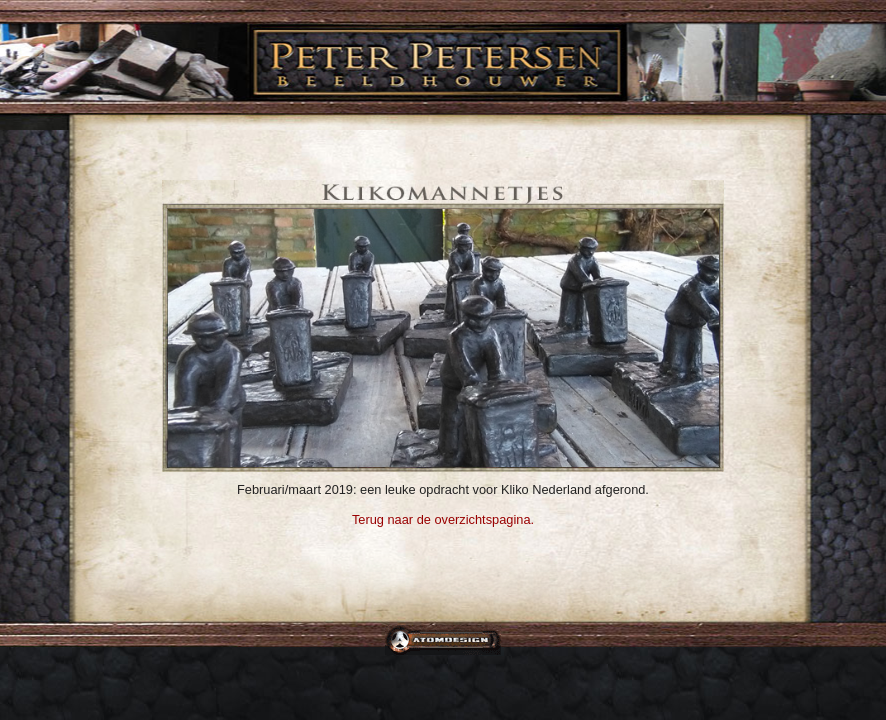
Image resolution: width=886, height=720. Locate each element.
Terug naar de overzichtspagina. (443, 519)
